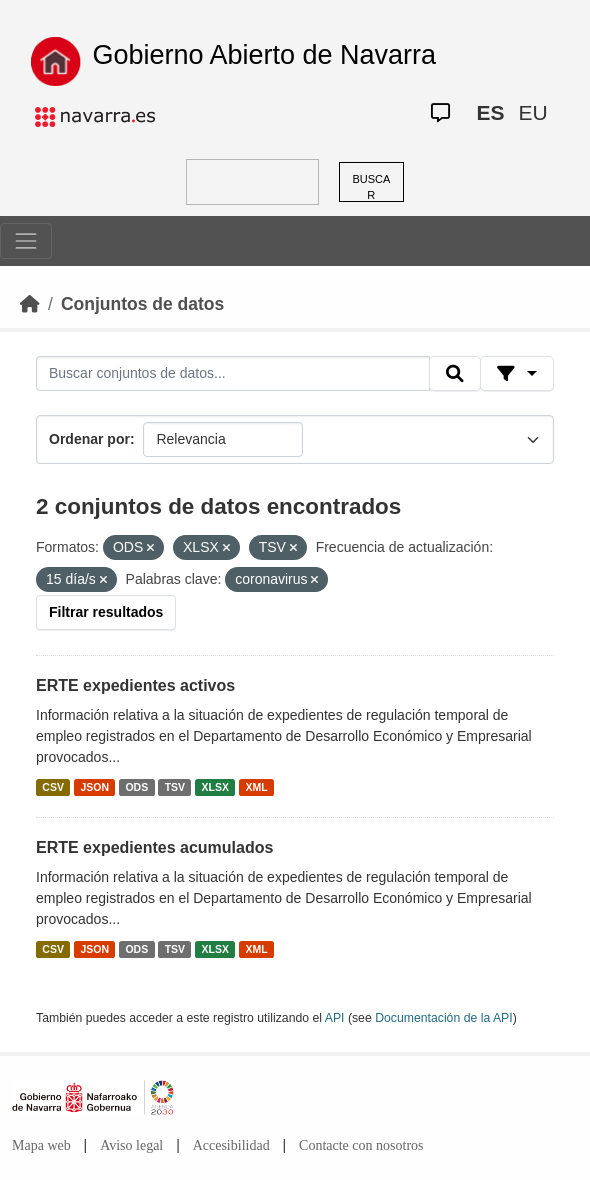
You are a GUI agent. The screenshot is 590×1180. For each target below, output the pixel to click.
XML (257, 787)
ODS (136, 787)
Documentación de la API (444, 1018)
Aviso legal (131, 1145)
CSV (53, 787)
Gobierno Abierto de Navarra (264, 55)
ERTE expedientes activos (135, 685)
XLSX (215, 787)
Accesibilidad (231, 1145)
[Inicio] (30, 304)
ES (490, 112)
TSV (175, 787)
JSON (94, 787)
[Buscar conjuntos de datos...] (233, 374)
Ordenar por (89, 439)
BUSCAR (371, 187)
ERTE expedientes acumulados (154, 847)
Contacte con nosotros (361, 1145)
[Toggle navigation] (26, 241)
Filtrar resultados (106, 612)
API (335, 1018)
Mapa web (41, 1145)
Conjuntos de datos (142, 304)
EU (532, 112)
